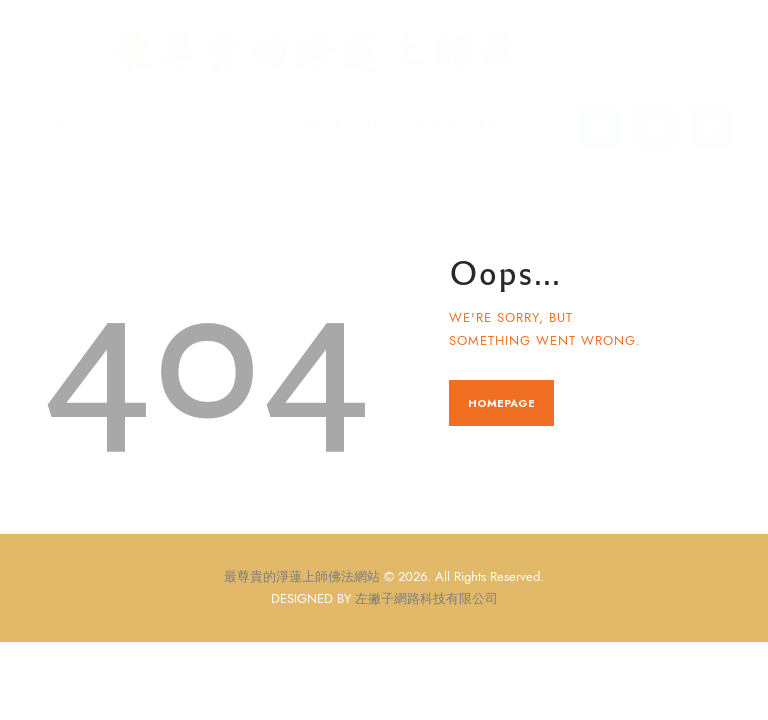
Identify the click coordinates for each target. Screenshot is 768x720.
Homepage (501, 403)
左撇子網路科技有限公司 (426, 598)
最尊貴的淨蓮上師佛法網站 (302, 577)
